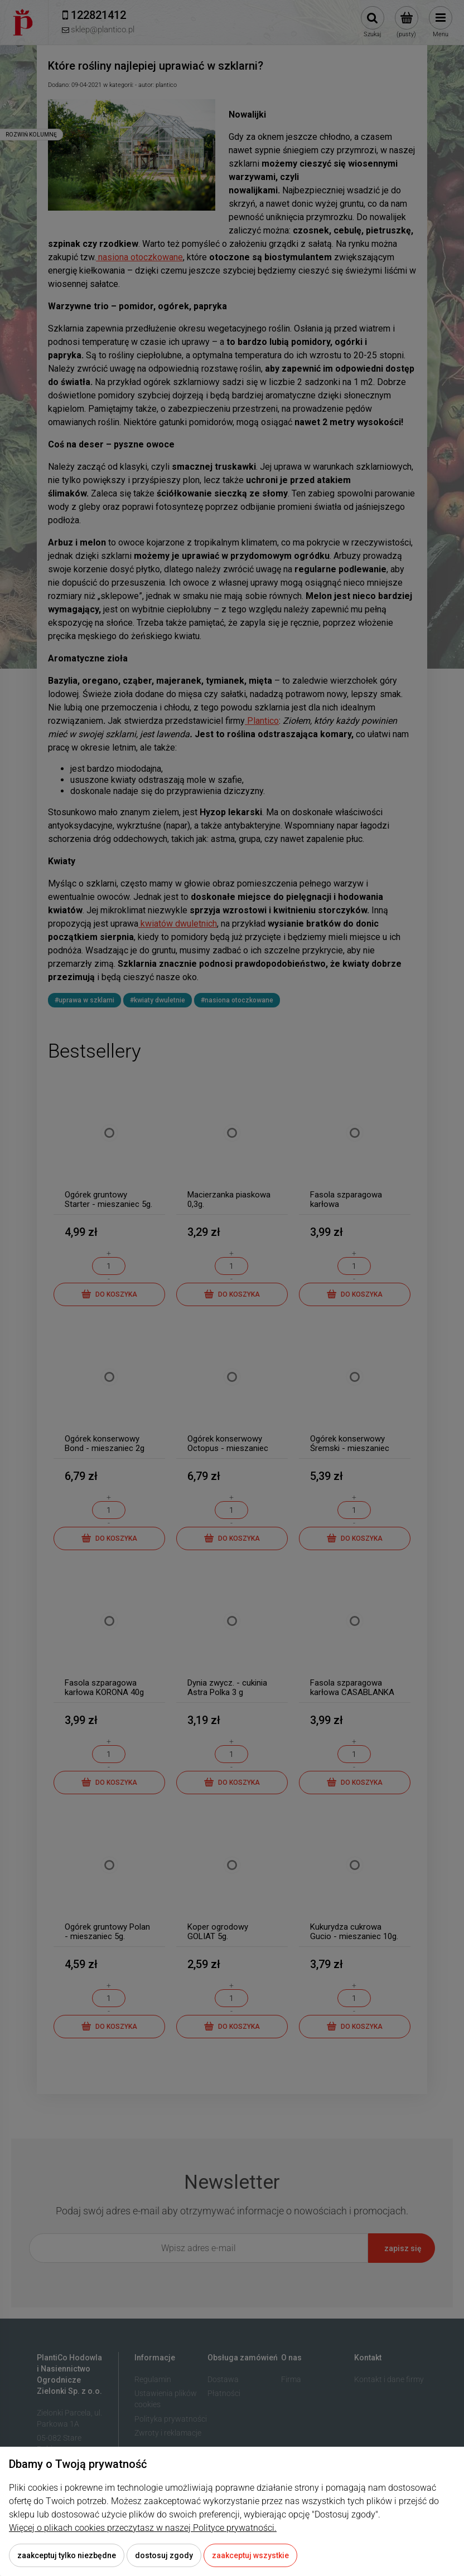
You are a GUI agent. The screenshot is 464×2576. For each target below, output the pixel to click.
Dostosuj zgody (164, 2555)
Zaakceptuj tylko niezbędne (66, 2555)
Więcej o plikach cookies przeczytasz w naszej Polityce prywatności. (143, 2528)
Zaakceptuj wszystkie (250, 2555)
